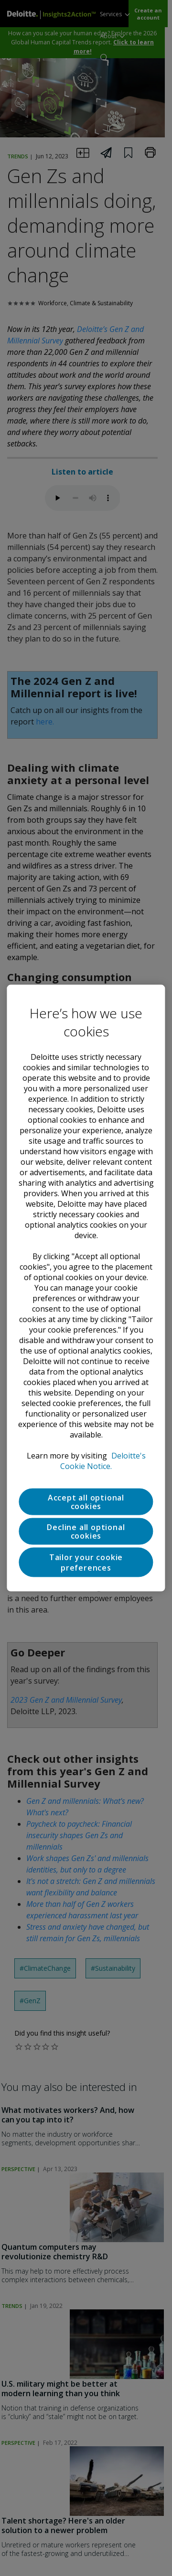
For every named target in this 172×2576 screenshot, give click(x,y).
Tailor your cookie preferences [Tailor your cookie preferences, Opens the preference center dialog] (86, 1562)
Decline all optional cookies (86, 1531)
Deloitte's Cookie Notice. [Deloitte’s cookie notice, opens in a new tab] (103, 1460)
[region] (86, 1288)
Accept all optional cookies (86, 1501)
